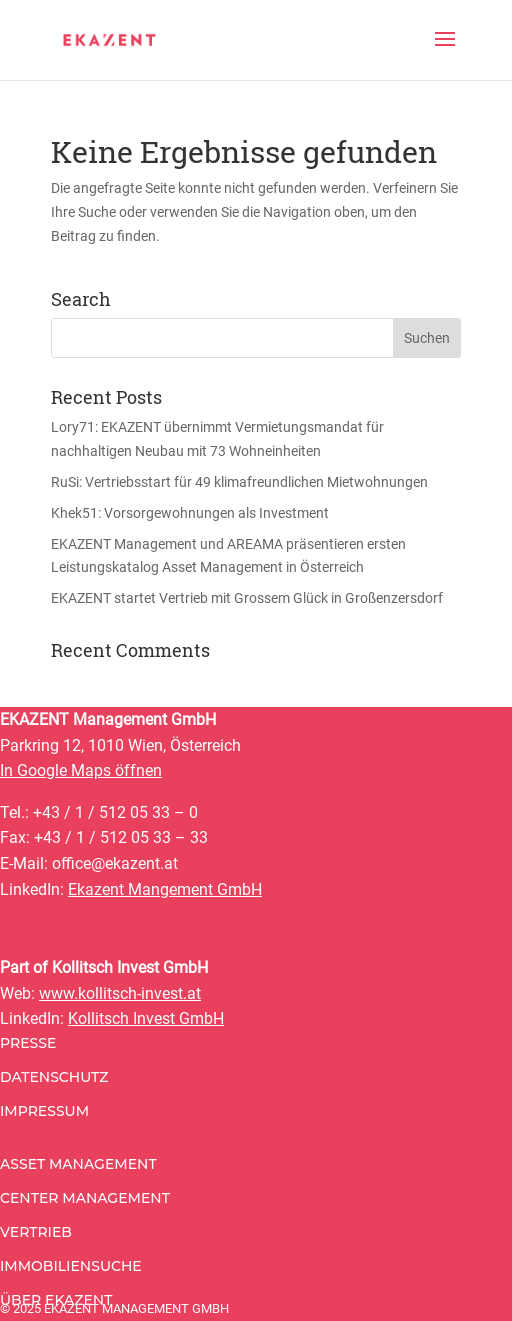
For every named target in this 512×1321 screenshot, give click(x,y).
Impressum (44, 1111)
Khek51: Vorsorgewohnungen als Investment (190, 513)
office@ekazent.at (115, 863)
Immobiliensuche (71, 1266)
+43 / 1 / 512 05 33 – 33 (121, 837)
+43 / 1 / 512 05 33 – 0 (115, 812)
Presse (28, 1043)
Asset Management (78, 1164)
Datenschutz (54, 1077)
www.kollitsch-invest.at (120, 993)
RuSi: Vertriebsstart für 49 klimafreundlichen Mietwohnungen (239, 482)
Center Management (85, 1198)
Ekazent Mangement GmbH (165, 889)
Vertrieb (36, 1232)
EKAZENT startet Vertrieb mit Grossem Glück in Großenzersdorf (247, 598)
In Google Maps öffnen (81, 770)
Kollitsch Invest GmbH (146, 1018)
